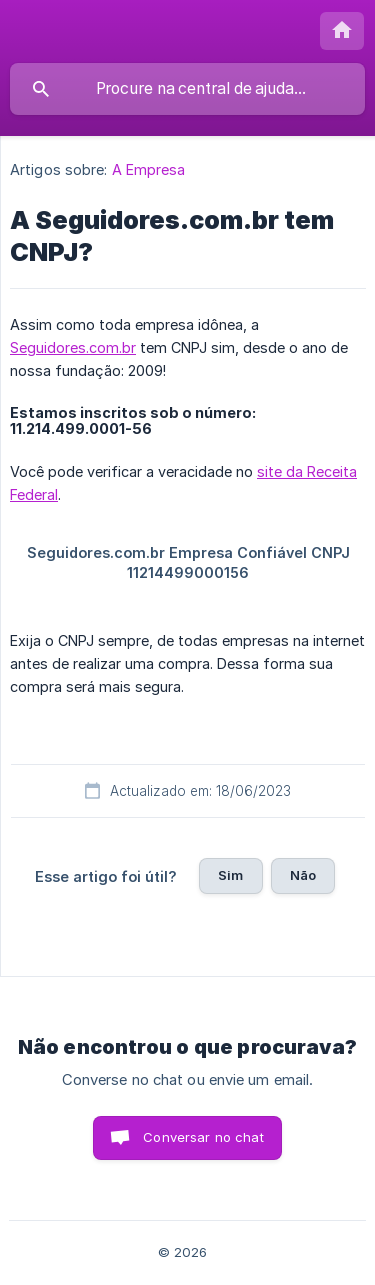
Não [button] (303, 875)
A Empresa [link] (149, 169)
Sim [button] (230, 875)
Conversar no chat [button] (203, 1137)
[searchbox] (187, 89)
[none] (342, 31)
